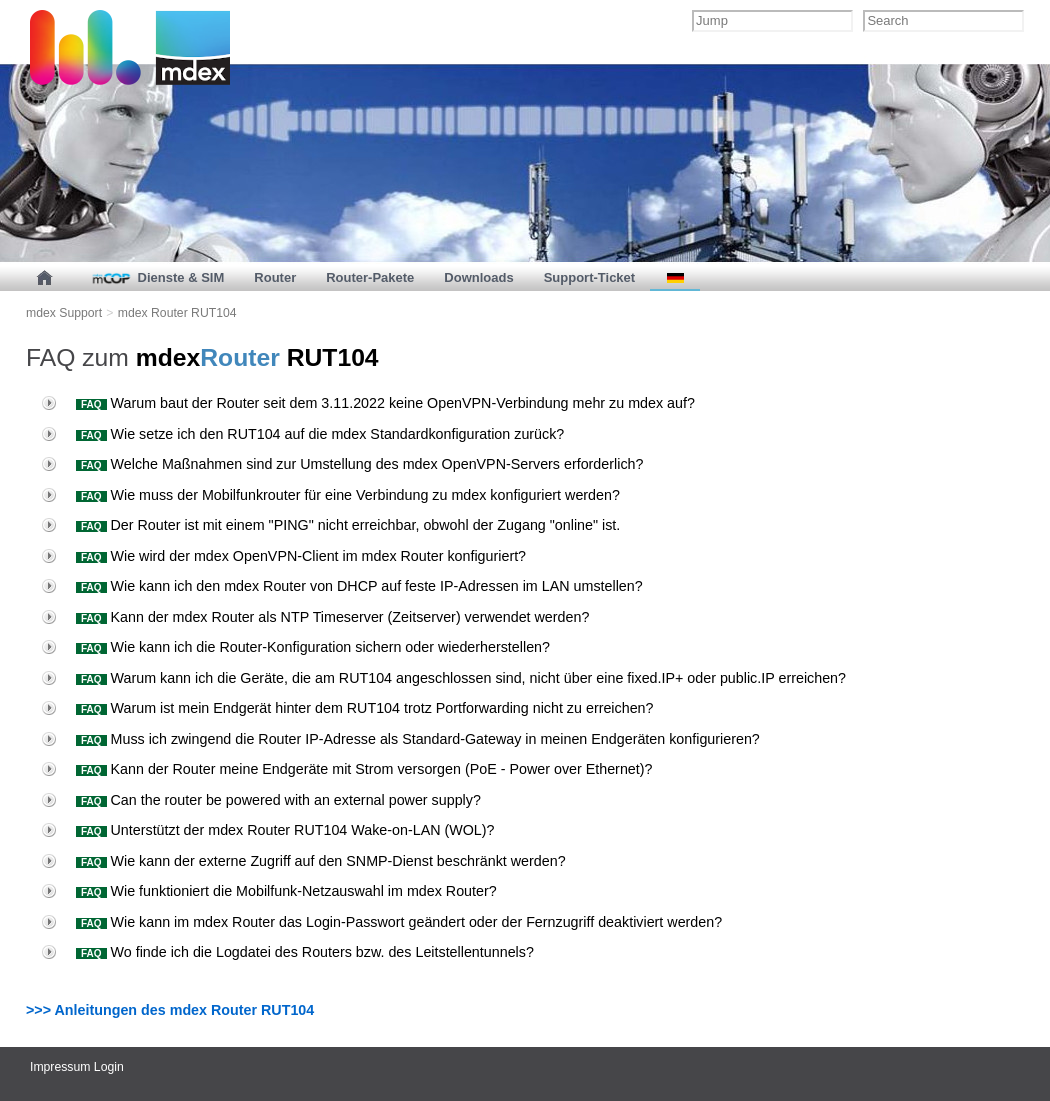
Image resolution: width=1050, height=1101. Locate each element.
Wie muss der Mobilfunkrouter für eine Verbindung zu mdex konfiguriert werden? (330, 495)
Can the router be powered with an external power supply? (261, 800)
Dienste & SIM (156, 277)
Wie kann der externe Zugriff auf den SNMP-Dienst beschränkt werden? (303, 861)
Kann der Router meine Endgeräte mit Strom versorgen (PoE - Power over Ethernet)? (346, 769)
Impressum (60, 1067)
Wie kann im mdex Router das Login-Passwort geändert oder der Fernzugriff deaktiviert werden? (381, 922)
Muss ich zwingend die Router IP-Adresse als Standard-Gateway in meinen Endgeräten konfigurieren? (400, 739)
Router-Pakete (370, 277)
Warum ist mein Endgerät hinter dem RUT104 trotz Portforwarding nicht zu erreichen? (347, 708)
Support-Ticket (590, 277)
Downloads (478, 277)
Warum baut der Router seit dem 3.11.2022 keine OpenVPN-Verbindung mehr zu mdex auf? (368, 403)
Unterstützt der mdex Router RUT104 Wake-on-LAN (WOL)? (268, 830)
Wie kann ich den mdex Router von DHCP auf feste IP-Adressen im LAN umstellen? (342, 586)
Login (109, 1067)
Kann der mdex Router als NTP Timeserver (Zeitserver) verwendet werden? (315, 617)
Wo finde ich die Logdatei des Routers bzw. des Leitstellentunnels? (287, 952)
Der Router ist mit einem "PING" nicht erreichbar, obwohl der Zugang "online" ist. (330, 525)
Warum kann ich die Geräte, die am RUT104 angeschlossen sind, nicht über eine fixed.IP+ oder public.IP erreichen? (443, 678)
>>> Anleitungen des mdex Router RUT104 (170, 1010)
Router (275, 277)
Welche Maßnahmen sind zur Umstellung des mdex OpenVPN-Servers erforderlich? (342, 464)
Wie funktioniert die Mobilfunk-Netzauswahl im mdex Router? (269, 891)
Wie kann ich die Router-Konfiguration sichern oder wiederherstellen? (295, 647)
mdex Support (64, 313)
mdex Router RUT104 (177, 313)
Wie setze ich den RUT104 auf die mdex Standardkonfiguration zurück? (302, 434)
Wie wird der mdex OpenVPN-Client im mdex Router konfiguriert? (283, 556)
